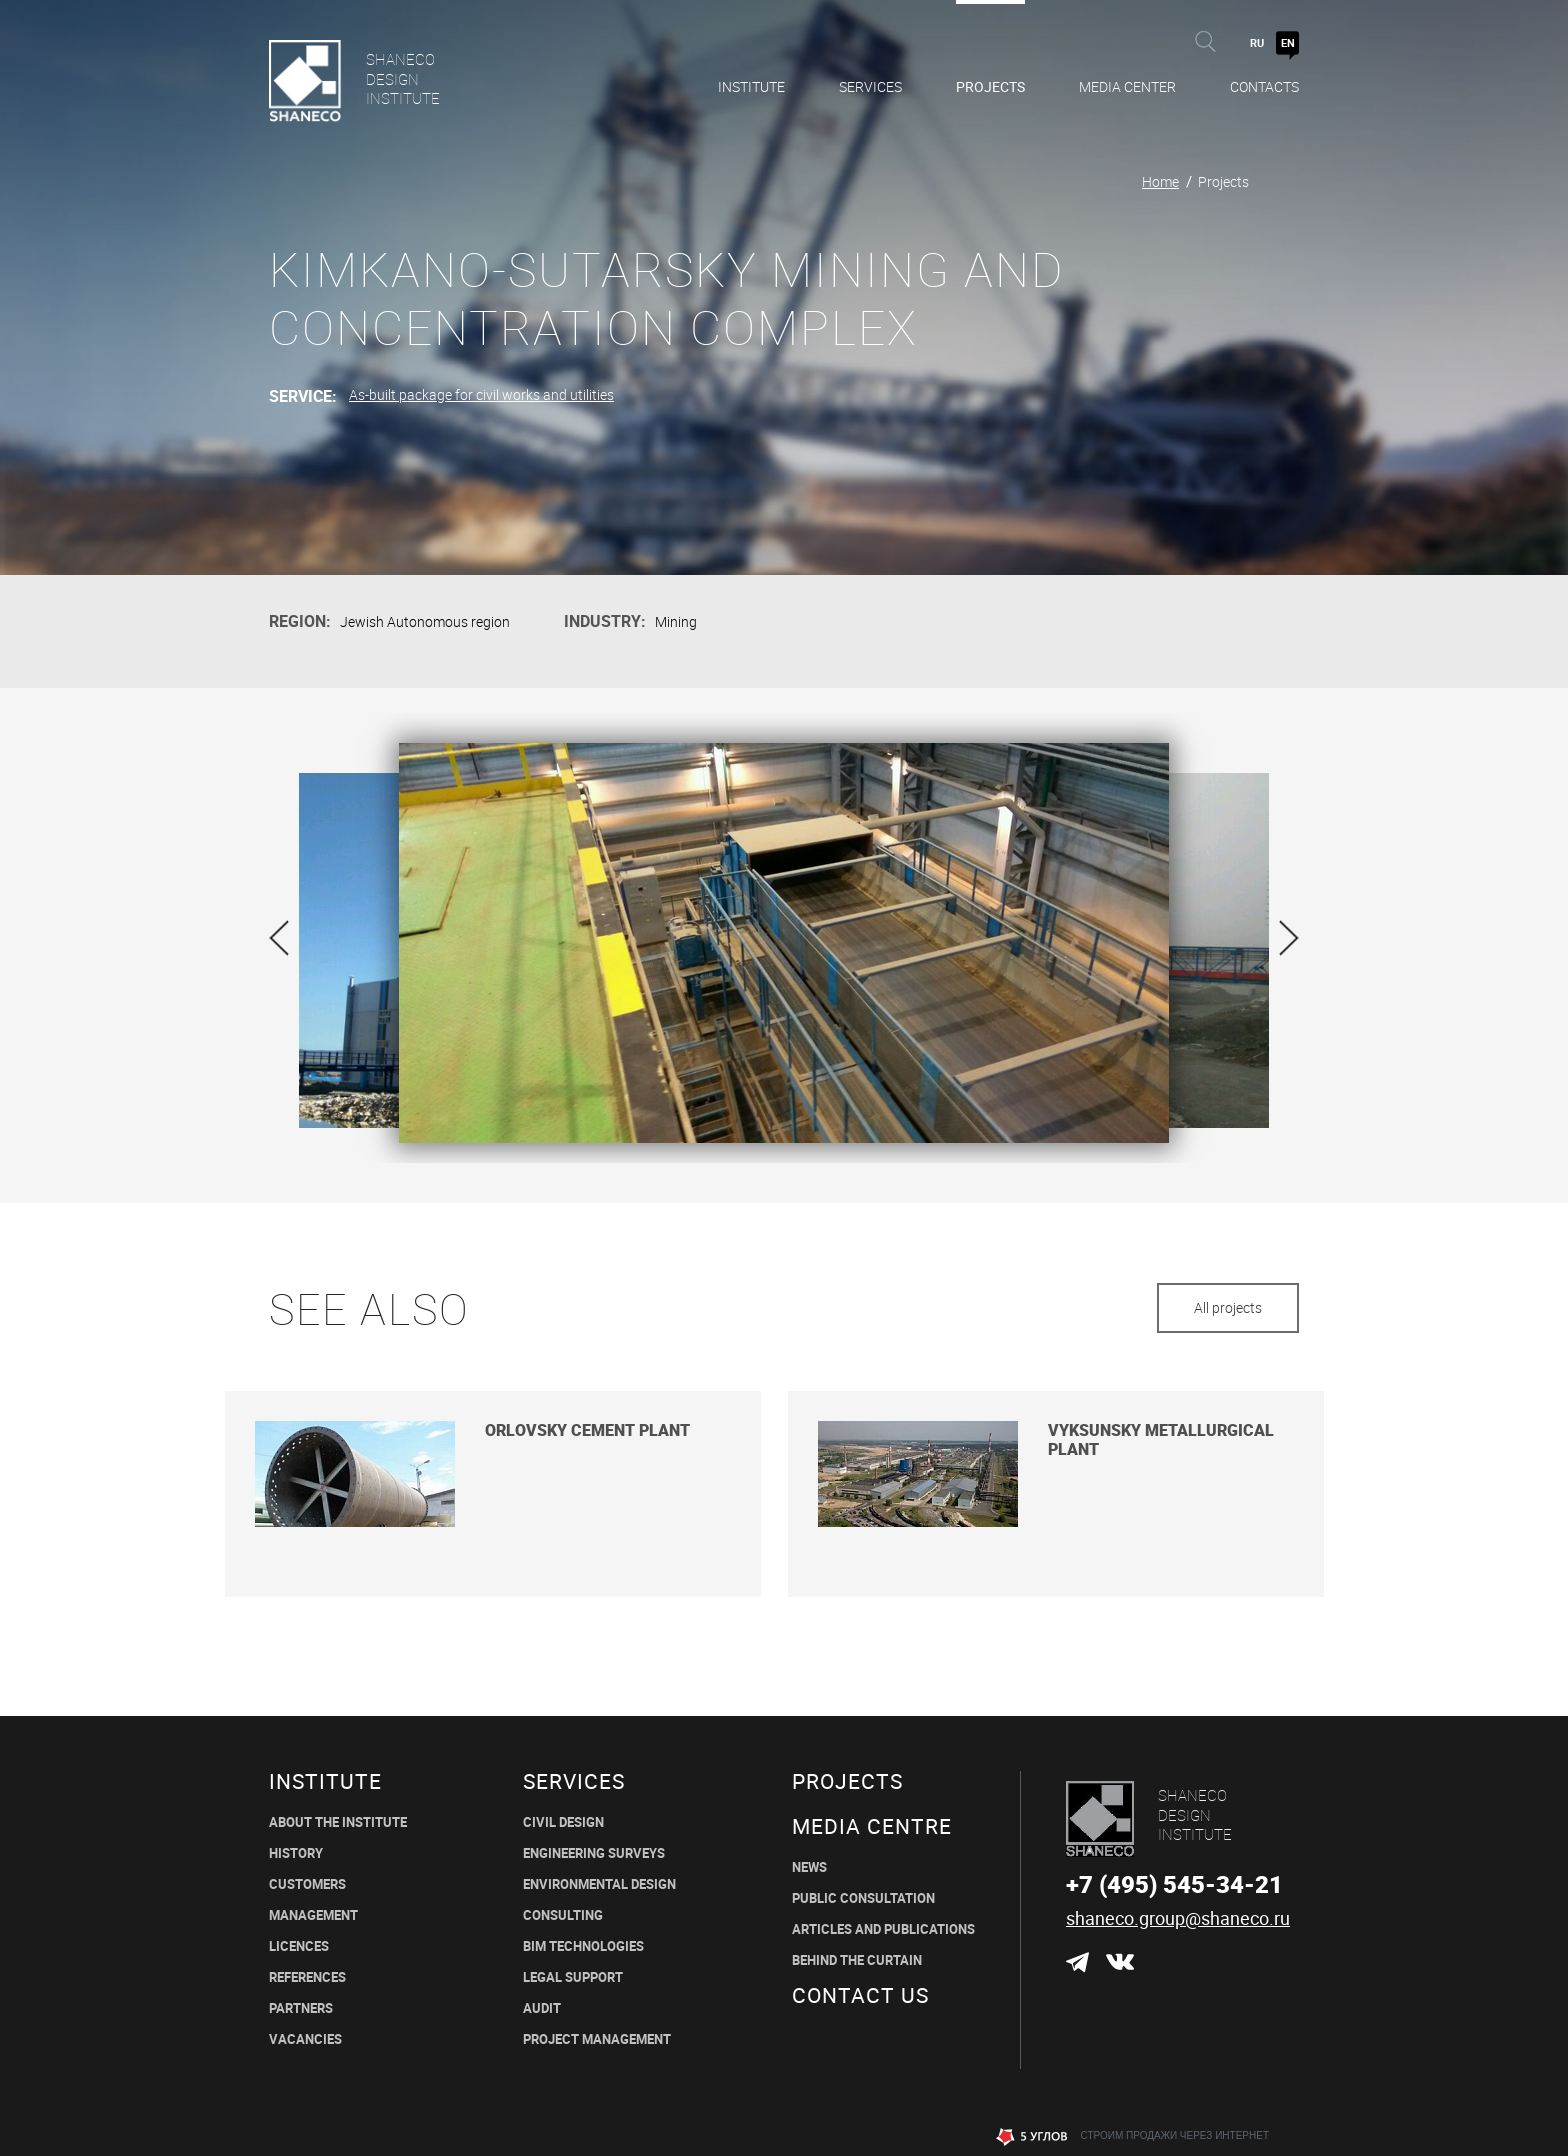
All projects (1228, 1307)
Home (1160, 181)
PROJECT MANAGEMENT (597, 2039)
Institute (751, 86)
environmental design (599, 1884)
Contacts (1264, 86)
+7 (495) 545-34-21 (1174, 1884)
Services (870, 86)
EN (1288, 42)
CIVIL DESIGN (563, 1822)
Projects (990, 86)
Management (313, 1915)
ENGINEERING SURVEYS (594, 1853)
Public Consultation (863, 1898)
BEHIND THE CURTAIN (857, 1960)
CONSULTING (563, 1915)
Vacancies (305, 2039)
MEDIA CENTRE (872, 1826)
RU (1257, 42)
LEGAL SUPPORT (573, 1977)
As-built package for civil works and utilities (481, 394)
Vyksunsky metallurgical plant (1161, 1440)
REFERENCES (307, 1977)
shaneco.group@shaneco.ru (1178, 1918)
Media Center (1127, 86)
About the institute (338, 1822)
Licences (299, 1946)
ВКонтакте (1119, 1962)
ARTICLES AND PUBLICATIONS (883, 1929)
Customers (307, 1884)
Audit (542, 2008)
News (809, 1867)
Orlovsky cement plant (587, 1430)
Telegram (1077, 1962)
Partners (301, 2008)
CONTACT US (860, 1995)
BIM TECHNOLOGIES (583, 1946)
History (296, 1853)
